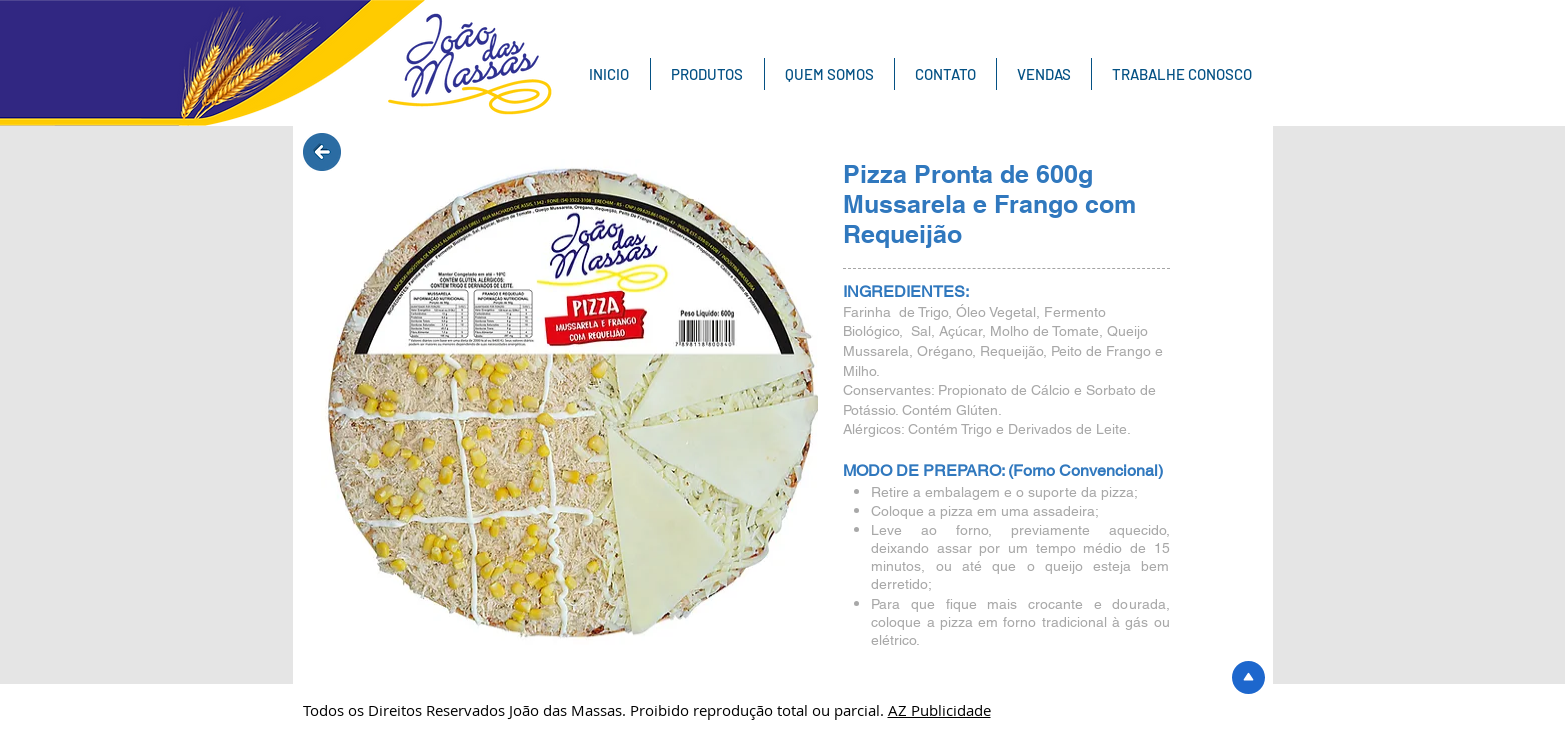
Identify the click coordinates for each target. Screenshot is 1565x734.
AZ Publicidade (939, 710)
